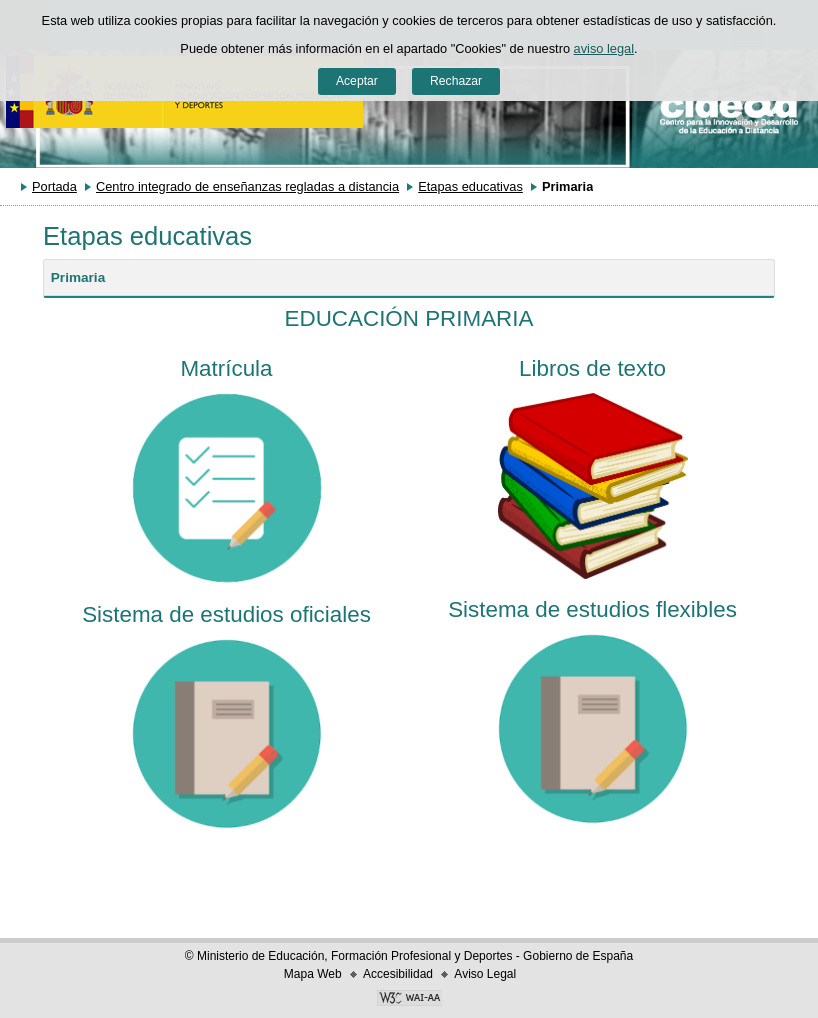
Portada (54, 186)
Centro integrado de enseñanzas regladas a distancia (247, 186)
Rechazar (456, 81)
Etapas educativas (470, 186)
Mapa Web (313, 974)
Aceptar (357, 81)
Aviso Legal (485, 974)
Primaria (78, 277)
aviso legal (604, 48)
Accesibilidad (398, 974)
